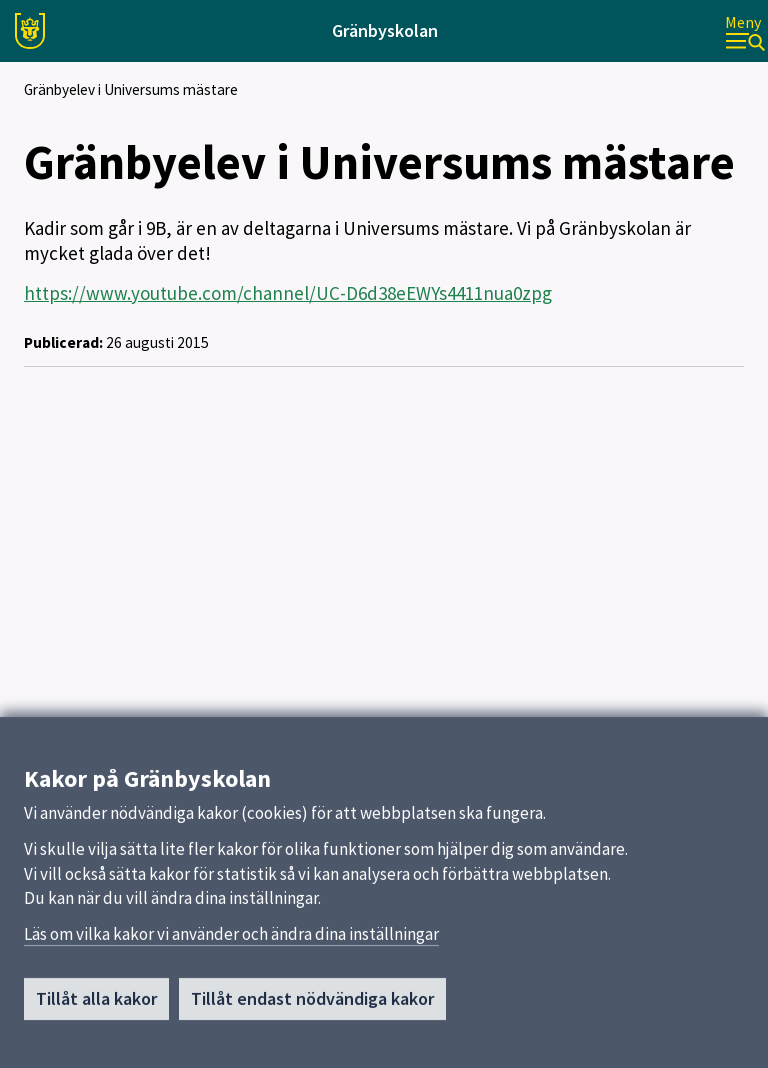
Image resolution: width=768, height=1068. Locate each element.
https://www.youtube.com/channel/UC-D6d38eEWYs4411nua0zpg (288, 293)
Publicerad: (63, 342)
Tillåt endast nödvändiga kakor (312, 1004)
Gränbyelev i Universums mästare (131, 89)
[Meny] (745, 31)
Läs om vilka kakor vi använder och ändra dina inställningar (231, 940)
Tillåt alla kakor (96, 1004)
